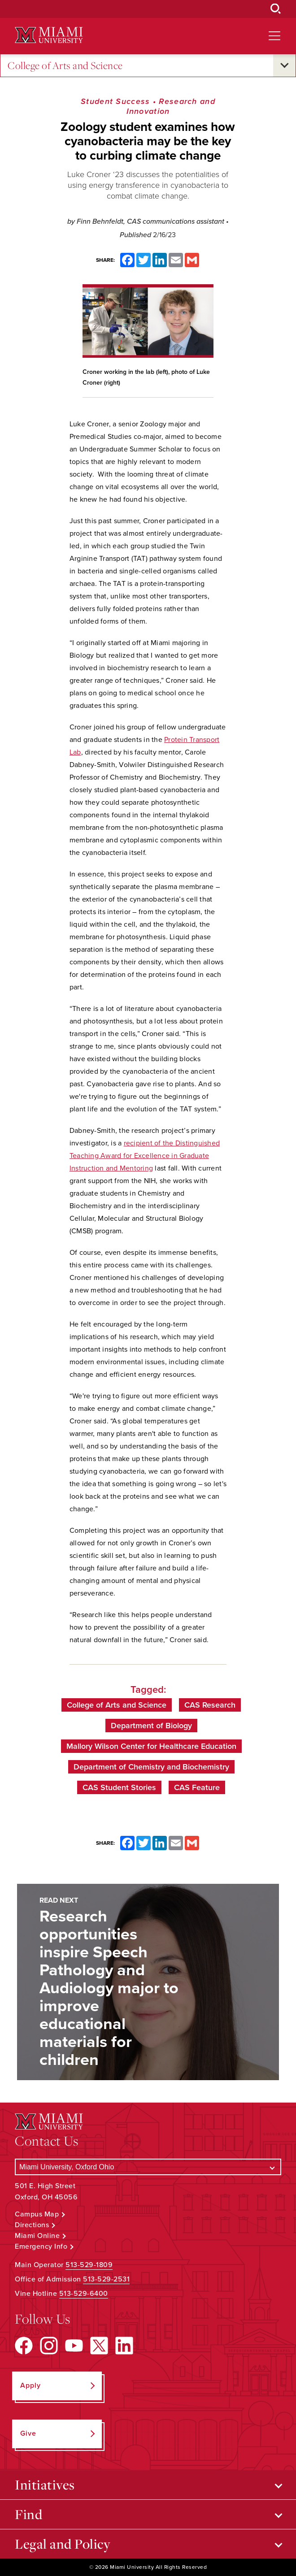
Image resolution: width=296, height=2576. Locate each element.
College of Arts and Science (65, 65)
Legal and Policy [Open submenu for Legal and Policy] (62, 2544)
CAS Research (209, 1705)
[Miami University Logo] (49, 35)
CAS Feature (197, 1787)
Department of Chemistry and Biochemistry (151, 1767)
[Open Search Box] (275, 9)
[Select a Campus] (148, 2167)
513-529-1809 (89, 2264)
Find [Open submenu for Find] (28, 2514)
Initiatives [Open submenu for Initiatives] (45, 2485)
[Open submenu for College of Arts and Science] (284, 65)
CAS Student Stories (119, 1787)
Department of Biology (151, 1725)
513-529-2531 (106, 2279)
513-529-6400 (83, 2293)
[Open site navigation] (274, 36)
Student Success (115, 101)
